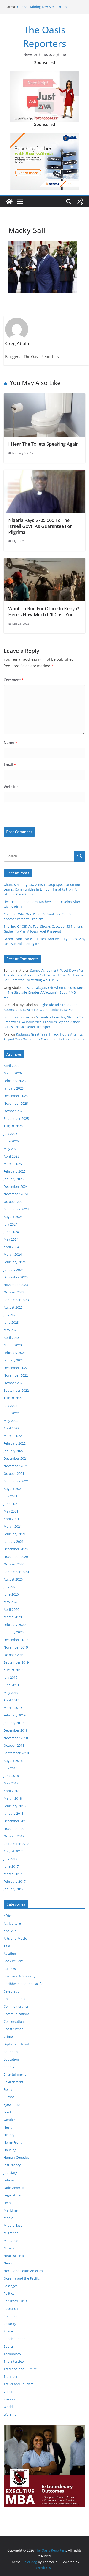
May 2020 (11, 1602)
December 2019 (16, 1640)
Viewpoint (11, 2399)
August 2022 (13, 1398)
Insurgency (12, 2165)
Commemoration (16, 2006)
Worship (10, 2414)
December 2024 (16, 1186)
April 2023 (11, 1337)
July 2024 (10, 1224)
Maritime (11, 2210)
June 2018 (11, 1775)
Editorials (11, 2052)
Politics (9, 2293)
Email (10, 764)
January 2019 (14, 1723)
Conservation (14, 2021)
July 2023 (10, 1315)
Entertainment (15, 2074)
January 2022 (14, 1451)
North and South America (23, 2271)
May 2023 (11, 1330)
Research (11, 2308)
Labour (9, 2180)
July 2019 (10, 1677)
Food (7, 2112)
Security (10, 2323)
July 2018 (10, 1768)
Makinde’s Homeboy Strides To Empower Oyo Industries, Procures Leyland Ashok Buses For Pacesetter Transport (43, 1022)
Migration (11, 2233)
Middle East (13, 2225)
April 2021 (11, 1519)
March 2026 (13, 1073)
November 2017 (16, 1828)
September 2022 (16, 1390)
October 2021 (14, 1473)
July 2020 (10, 1587)
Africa (8, 1916)
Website (11, 786)
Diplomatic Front (16, 2044)
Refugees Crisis (15, 2301)
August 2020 (13, 1579)
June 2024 (11, 1232)
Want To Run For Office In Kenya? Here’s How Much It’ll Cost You (43, 611)
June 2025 (11, 1141)
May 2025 (11, 1149)
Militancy (11, 2240)
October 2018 (14, 1745)
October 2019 (14, 1655)
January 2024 (14, 1269)
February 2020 (15, 1624)
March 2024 (13, 1254)
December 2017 (16, 1821)
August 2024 (13, 1217)
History (9, 2135)
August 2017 (13, 1851)
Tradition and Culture (20, 2369)
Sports (8, 2346)
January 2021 (14, 1541)
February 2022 (15, 1443)
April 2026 (11, 1065)
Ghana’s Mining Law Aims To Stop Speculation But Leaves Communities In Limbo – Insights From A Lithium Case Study (42, 889)
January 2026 (14, 1088)
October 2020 (14, 1564)
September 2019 (16, 1662)
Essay (8, 2089)
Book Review (13, 1961)
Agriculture (12, 1923)
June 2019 (11, 1685)
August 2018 (13, 1760)
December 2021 (16, 1458)
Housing (10, 2150)
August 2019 (13, 1670)
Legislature (12, 2195)
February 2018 (15, 1806)
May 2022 (11, 1420)
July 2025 (10, 1133)
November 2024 (16, 1194)
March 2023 (13, 1345)
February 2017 (15, 1881)
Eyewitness (12, 2104)
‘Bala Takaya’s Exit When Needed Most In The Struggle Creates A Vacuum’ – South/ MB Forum (44, 992)
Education (11, 2059)
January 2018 (14, 1813)
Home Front (13, 2142)
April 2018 (11, 1791)
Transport (11, 2376)
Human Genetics (16, 2157)
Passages (11, 2286)
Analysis (10, 1931)
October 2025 (14, 1111)
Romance (11, 2316)
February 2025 (15, 1171)
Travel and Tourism (18, 2384)
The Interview (14, 2361)
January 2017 (14, 1889)
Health (9, 2127)
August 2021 (13, 1488)
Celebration (13, 1991)
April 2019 (11, 1700)
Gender (9, 2120)
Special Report (15, 2339)
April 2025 (11, 1156)
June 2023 (11, 1322)
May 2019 (11, 1692)
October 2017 (14, 1836)
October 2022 (14, 1383)
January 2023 (14, 1360)
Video (8, 2391)
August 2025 (13, 1126)
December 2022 (16, 1368)
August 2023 (13, 1307)
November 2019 (16, 1647)
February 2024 (15, 1262)
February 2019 (15, 1715)
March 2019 (13, 1708)
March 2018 (13, 1798)
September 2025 (16, 1118)
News (8, 2263)
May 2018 (11, 1783)
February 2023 (15, 1352)
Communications (17, 2014)
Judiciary (10, 2172)
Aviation (10, 1953)
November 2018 (16, 1738)
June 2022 (11, 1413)
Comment (14, 679)
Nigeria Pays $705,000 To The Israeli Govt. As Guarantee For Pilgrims (40, 526)
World (8, 2407)
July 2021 (10, 1496)
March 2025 (13, 1164)
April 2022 (11, 1428)
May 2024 (11, 1239)
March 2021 (13, 1526)
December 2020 (16, 1549)
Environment (13, 2082)
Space (8, 2331)
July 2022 (10, 1405)
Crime (8, 2036)
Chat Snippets (14, 1999)
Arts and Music (15, 1938)
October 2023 (14, 1292)
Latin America (14, 2188)
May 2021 (11, 1511)
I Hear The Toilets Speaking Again (43, 444)
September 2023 (16, 1300)
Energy (9, 2067)
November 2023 (16, 1285)
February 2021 (15, 1534)
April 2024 (11, 1247)
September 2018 (16, 1753)
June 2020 (11, 1594)
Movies (9, 2248)
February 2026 (15, 1081)
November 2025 (16, 1103)
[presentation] (35, 816)
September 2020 (16, 1572)
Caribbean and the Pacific (23, 1984)
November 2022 (16, 1375)
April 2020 (11, 1609)
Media (8, 2218)
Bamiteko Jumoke (17, 1017)
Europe (9, 2097)
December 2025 (16, 1096)
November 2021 (16, 1466)
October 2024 (14, 1201)
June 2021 (11, 1504)
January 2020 (14, 1632)
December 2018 (16, 1730)
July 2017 (10, 1859)
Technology (12, 2354)
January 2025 (14, 1179)
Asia (7, 1946)
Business (10, 1968)
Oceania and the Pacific (22, 2278)
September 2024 (16, 1209)
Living (8, 2203)
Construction (13, 2029)
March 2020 (13, 1617)
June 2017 (11, 1866)
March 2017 (13, 1874)
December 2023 (16, 1277)
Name (10, 742)
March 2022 (13, 1436)
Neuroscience (14, 2255)
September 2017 (16, 1843)
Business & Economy (19, 1976)
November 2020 (16, 1556)
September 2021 (16, 1481)
